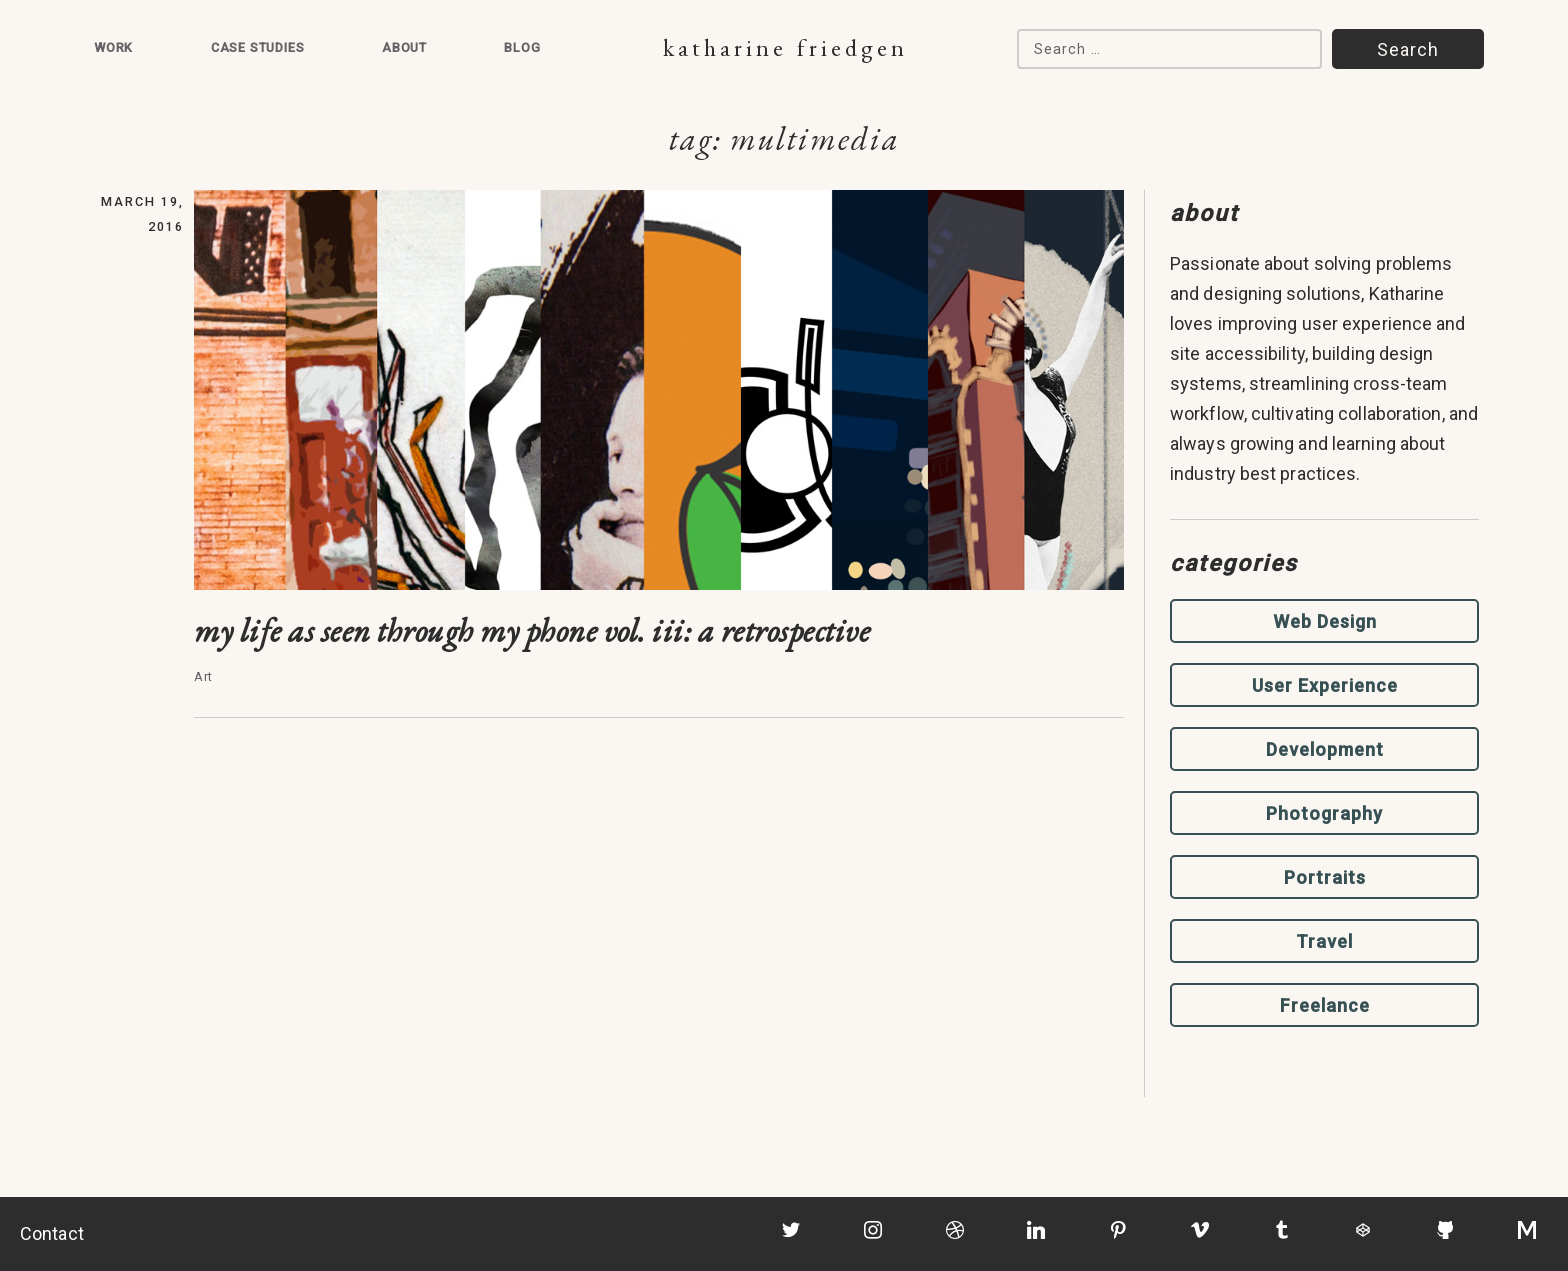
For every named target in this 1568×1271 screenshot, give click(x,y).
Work (113, 47)
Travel (1324, 941)
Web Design (1325, 621)
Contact (52, 1233)
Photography (1324, 813)
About (404, 47)
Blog (522, 47)
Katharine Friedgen (785, 47)
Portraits (1325, 877)
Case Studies (258, 47)
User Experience (1325, 685)
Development (1325, 749)
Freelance (1325, 1005)
